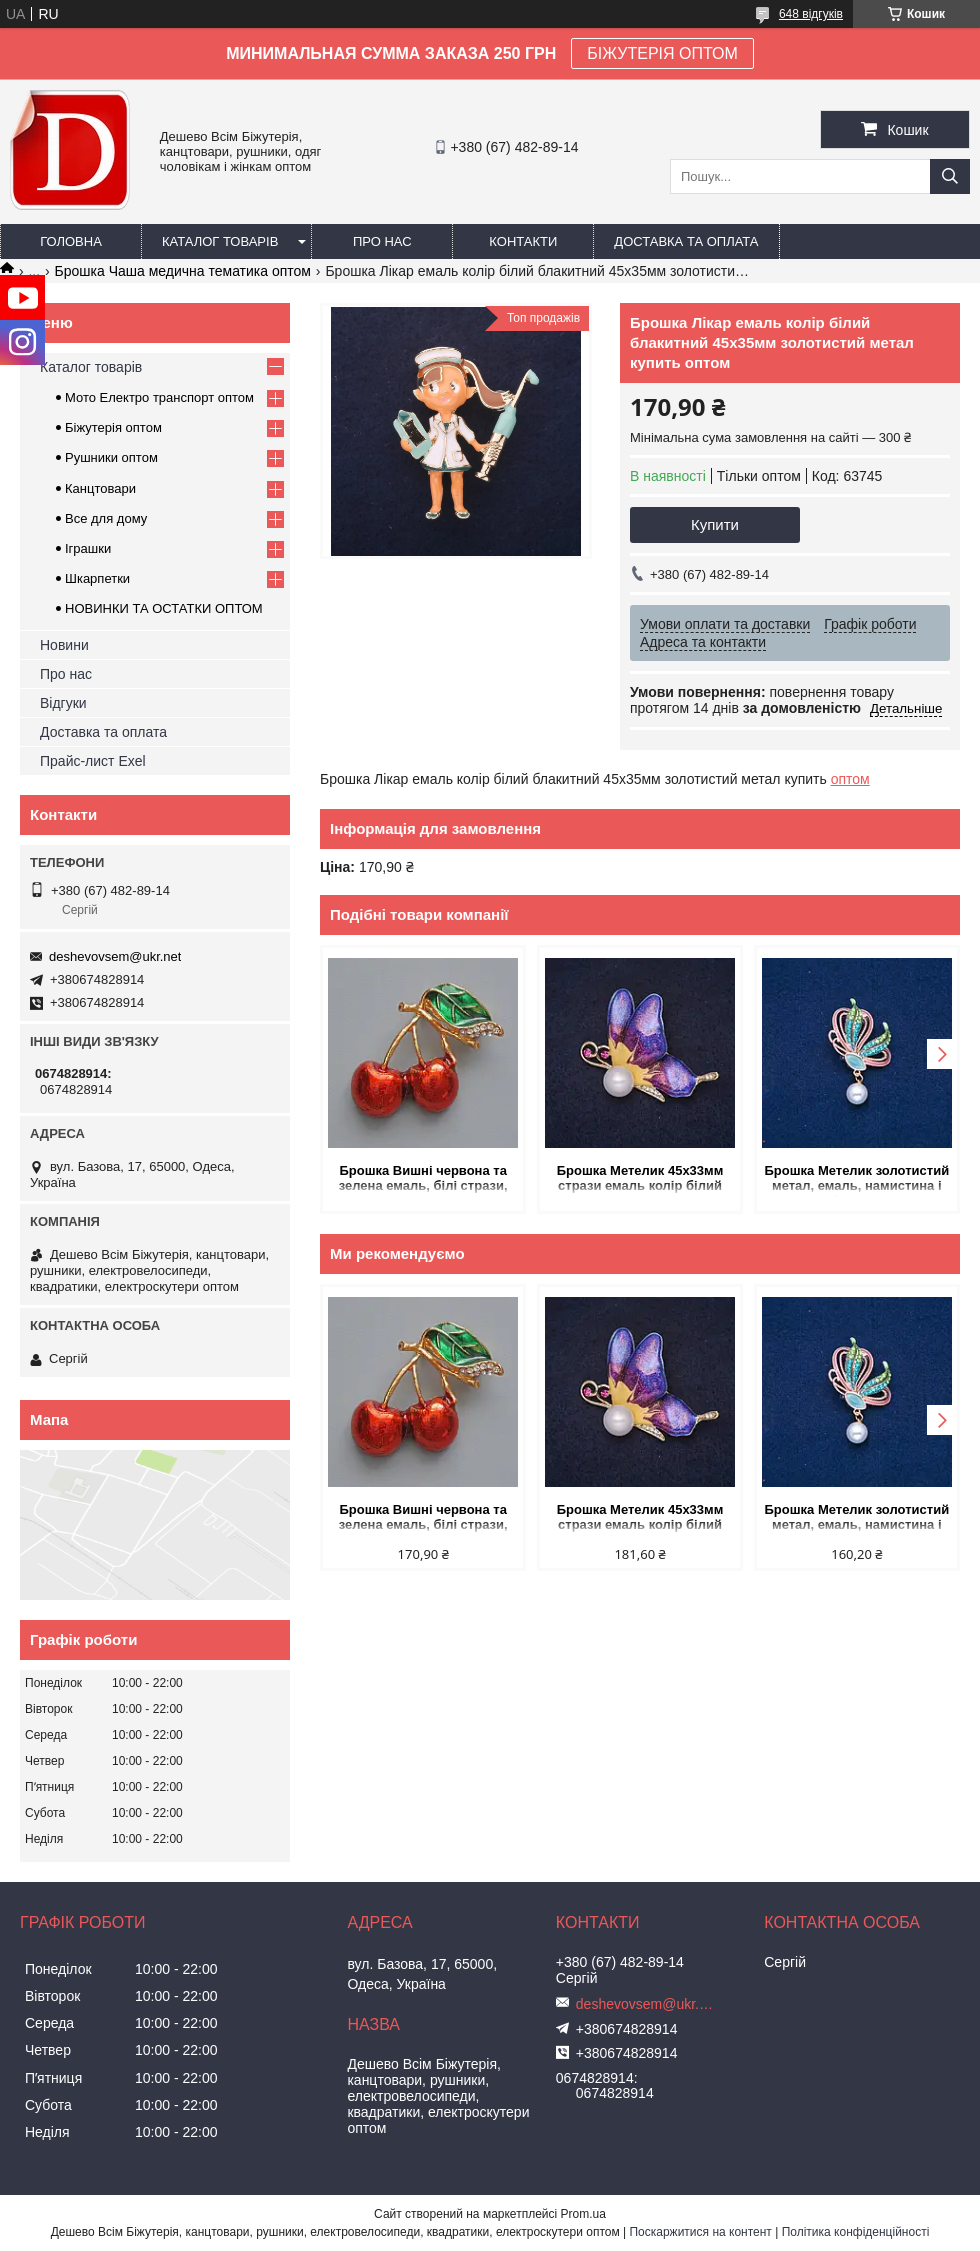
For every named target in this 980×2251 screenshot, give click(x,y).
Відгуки (63, 703)
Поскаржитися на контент (700, 2232)
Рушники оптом (111, 457)
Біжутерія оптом (113, 427)
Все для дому (106, 518)
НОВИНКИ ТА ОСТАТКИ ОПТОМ (164, 608)
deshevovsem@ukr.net (115, 956)
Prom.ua (583, 2214)
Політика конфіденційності (856, 2232)
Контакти (523, 241)
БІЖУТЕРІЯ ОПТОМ (662, 53)
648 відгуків (811, 14)
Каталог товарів (220, 241)
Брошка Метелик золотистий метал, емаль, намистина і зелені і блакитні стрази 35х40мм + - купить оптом (856, 1179)
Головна (71, 241)
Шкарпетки (97, 578)
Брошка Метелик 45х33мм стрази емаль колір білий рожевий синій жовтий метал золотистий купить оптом (639, 1179)
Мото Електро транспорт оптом (159, 397)
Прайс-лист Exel (93, 761)
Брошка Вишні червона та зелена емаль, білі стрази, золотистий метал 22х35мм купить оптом (423, 1179)
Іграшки (88, 548)
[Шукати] (950, 176)
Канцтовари (100, 488)
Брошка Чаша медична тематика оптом (183, 271)
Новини (64, 645)
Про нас (382, 241)
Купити (715, 524)
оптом (850, 779)
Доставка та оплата (686, 241)
